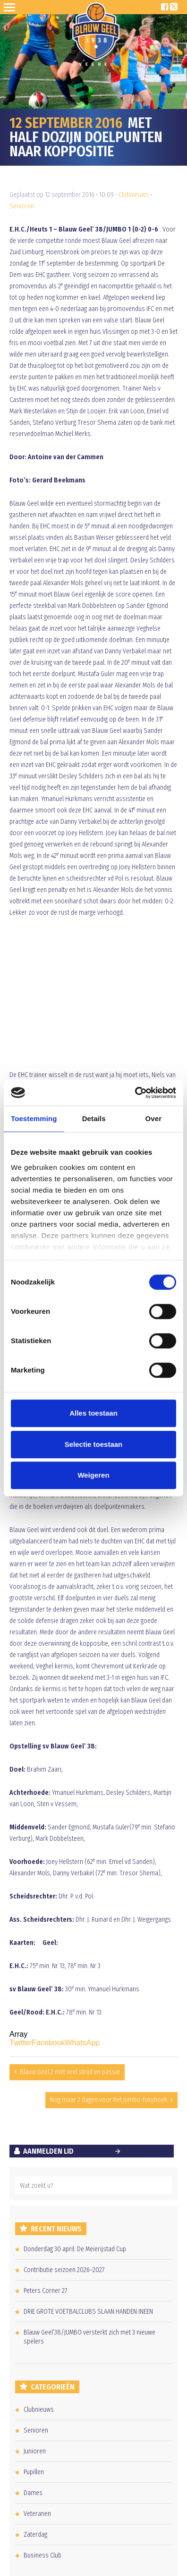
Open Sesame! (11, 7)
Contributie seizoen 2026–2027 (64, 2270)
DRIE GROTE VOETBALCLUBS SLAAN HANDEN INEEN (88, 2312)
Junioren (35, 2451)
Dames (33, 2493)
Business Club (42, 2555)
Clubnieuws (134, 195)
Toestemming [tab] (34, 1118)
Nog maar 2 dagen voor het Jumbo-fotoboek (108, 2100)
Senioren (21, 206)
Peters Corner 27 (46, 2291)
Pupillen (34, 2472)
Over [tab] (153, 1118)
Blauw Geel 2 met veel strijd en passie (70, 2072)
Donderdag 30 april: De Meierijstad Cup (75, 2249)
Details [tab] (94, 1118)
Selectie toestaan (94, 1444)
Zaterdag (35, 2535)
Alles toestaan (93, 1413)
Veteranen (37, 2514)
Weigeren (93, 1475)
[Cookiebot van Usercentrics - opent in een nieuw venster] (135, 1093)
